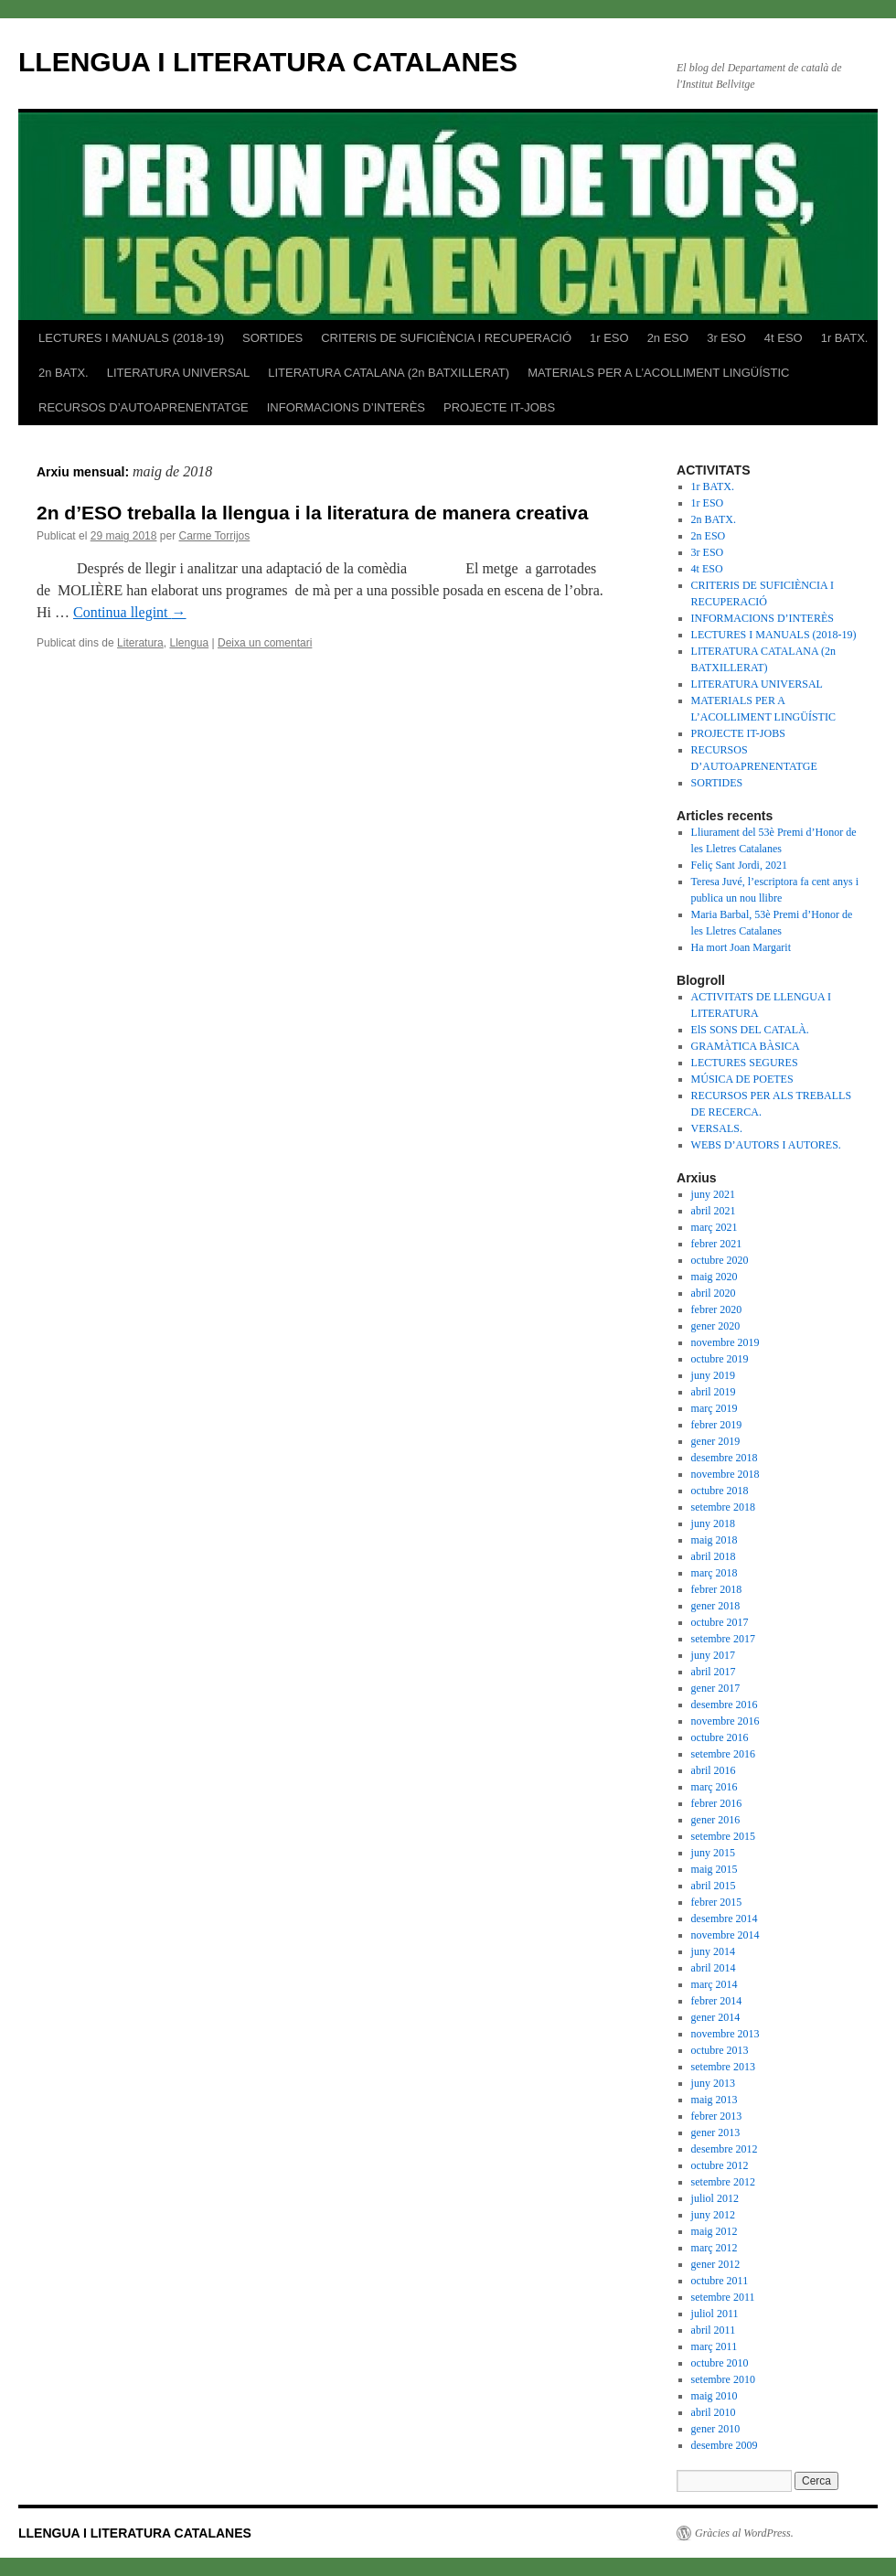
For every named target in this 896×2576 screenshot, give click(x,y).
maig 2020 (714, 1276)
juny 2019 (713, 1375)
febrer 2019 (716, 1424)
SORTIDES (272, 338)
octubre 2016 (720, 1737)
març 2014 (714, 1984)
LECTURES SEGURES (744, 1062)
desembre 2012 (724, 2149)
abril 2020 (713, 1293)
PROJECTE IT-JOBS (499, 407)
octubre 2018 (720, 1490)
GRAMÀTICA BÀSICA (745, 1046)
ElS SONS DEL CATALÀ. (750, 1029)
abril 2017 (713, 1671)
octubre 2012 (720, 2165)
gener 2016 (716, 1819)
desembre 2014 (724, 1918)
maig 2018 (714, 1540)
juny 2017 (713, 1655)
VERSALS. (716, 1128)
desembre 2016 (724, 1704)
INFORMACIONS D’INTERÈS (346, 407)
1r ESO (609, 338)
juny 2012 (713, 2214)
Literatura (140, 642)
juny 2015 (713, 1852)
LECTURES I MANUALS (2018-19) (131, 338)
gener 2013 (716, 2132)
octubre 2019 (720, 1358)
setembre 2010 (723, 2379)
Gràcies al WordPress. (744, 2533)
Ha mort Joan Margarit (741, 947)
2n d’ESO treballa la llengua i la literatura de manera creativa (312, 512)
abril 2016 (713, 1770)
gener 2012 (716, 2264)
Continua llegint (130, 612)
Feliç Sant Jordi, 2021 (739, 865)
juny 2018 (713, 1523)
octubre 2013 (720, 2050)
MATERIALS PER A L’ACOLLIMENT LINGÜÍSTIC (658, 372)
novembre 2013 (725, 2033)
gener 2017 (716, 1688)
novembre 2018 (725, 1474)
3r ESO (726, 338)
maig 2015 (714, 1869)
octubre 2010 (720, 2363)
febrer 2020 (716, 1309)
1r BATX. (845, 338)
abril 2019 (713, 1391)
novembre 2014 (725, 1935)
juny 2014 (713, 1951)
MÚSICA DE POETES (742, 1079)
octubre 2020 (720, 1260)
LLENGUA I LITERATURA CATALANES (267, 62)
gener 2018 (716, 1605)
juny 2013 (713, 2083)
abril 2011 (713, 2330)
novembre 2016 (725, 1721)
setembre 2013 (723, 2066)
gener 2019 (716, 1441)
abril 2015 (713, 1885)
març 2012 (714, 2247)
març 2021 (714, 1227)
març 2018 (714, 1572)
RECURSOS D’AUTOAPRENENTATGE (143, 407)
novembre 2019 (725, 1342)
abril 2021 (713, 1210)
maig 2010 (714, 2395)
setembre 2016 (723, 1754)
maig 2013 (714, 2099)
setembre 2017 (723, 1638)
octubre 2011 (720, 2280)
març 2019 (714, 1408)
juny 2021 (713, 1194)
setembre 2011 (723, 2297)
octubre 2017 (720, 1622)
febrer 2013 (716, 2116)
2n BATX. (63, 372)
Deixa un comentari (265, 642)
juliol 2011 (715, 2313)
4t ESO (783, 338)
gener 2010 (716, 2428)
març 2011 (714, 2346)
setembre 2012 (723, 2181)
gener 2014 (716, 2017)
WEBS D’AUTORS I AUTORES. (766, 1144)
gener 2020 (716, 1326)
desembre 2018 (724, 1457)
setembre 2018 (723, 1507)
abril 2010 (713, 2412)
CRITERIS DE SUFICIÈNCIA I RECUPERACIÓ (446, 338)
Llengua (188, 642)
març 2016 (714, 1786)
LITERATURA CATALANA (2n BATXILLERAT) (388, 372)
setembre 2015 (723, 1836)
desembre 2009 (724, 2445)
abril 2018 (713, 1556)
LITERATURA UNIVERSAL (179, 372)
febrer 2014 (716, 2000)
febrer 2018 (716, 1589)
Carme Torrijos (214, 535)
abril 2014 (713, 1967)
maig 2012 (714, 2231)
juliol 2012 (715, 2198)
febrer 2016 (716, 1803)
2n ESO (668, 338)
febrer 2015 (716, 1902)
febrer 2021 (716, 1243)
